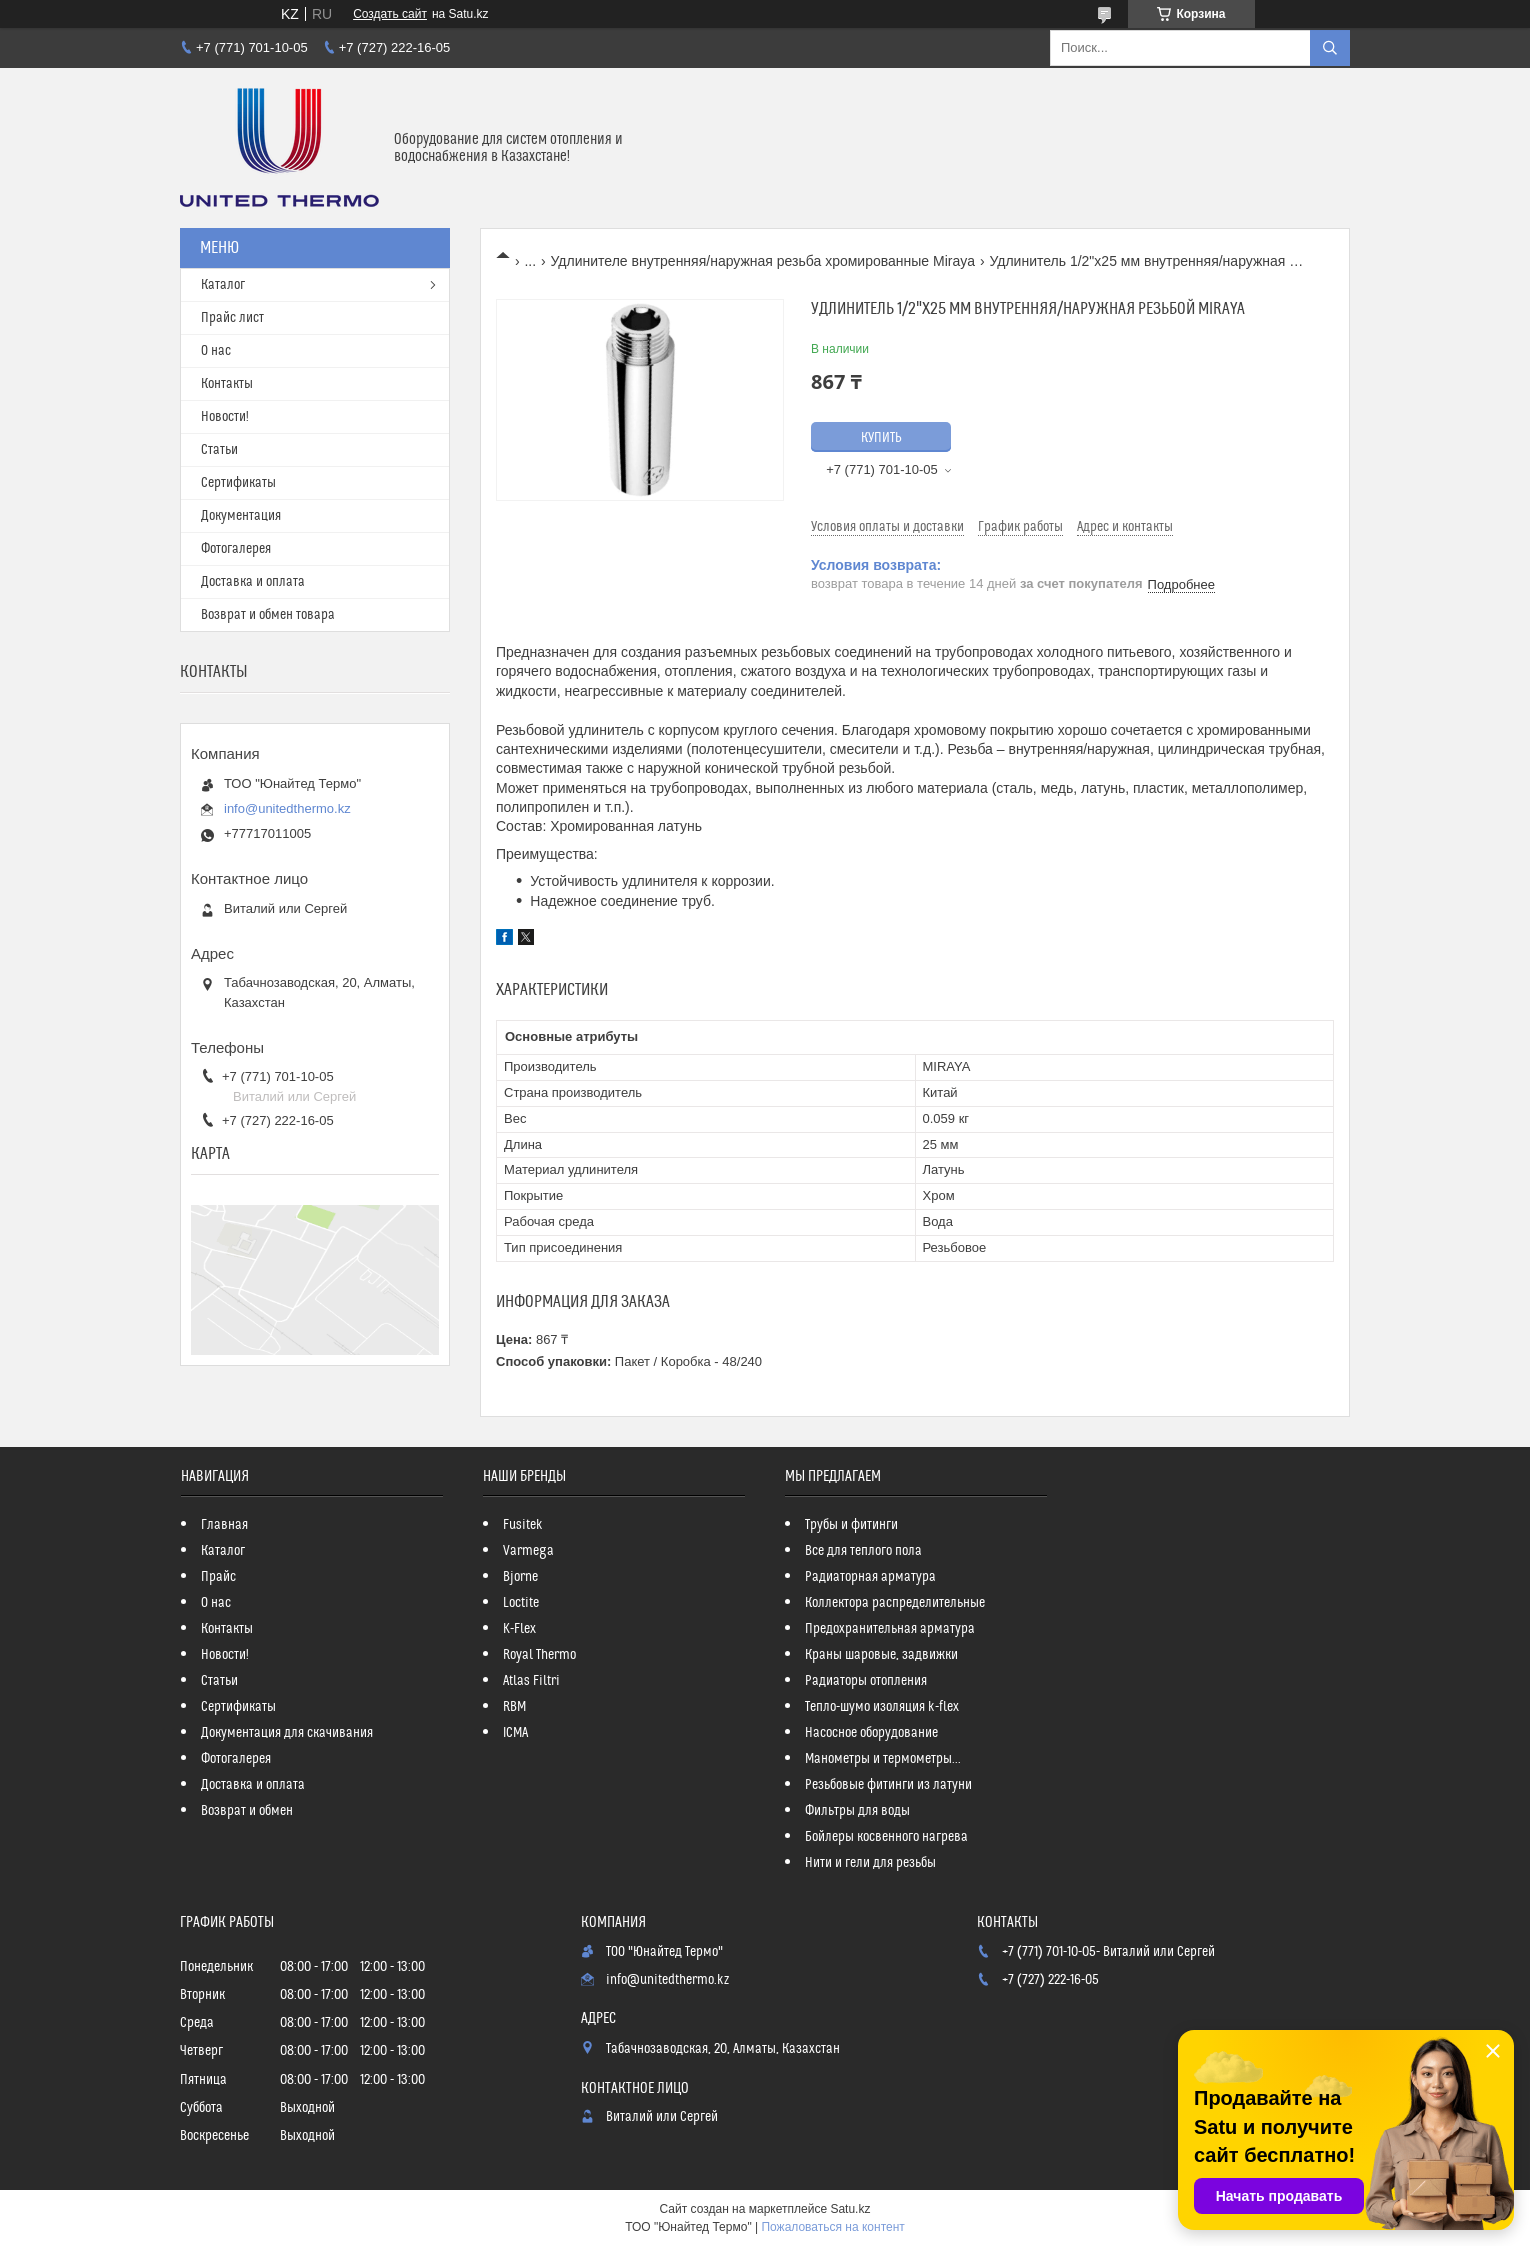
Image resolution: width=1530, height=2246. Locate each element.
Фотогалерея (236, 549)
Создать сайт (390, 14)
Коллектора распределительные (895, 1603)
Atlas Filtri (531, 1681)
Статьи (219, 450)
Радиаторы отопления (866, 1681)
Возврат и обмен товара (268, 615)
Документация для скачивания (287, 1733)
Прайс (218, 1577)
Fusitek (523, 1525)
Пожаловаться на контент (832, 2227)
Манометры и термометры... (883, 1759)
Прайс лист (232, 318)
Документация (241, 516)
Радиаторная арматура (870, 1577)
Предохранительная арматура (890, 1629)
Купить (881, 438)
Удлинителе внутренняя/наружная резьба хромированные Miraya (763, 261)
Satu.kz (850, 2209)
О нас (216, 351)
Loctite (521, 1603)
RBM (514, 1707)
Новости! (225, 417)
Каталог (223, 285)
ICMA (515, 1733)
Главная (224, 1525)
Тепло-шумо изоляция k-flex (882, 1707)
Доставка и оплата (253, 582)
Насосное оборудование (871, 1733)
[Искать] (1330, 48)
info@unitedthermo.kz (287, 808)
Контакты (227, 384)
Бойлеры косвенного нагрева (886, 1837)
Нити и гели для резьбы (870, 1863)
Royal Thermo (539, 1655)
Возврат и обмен (247, 1811)
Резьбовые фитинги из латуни (888, 1785)
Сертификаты (238, 483)
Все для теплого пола (863, 1551)
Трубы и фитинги (851, 1525)
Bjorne (520, 1577)
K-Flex (519, 1629)
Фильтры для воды (857, 1811)
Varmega (528, 1551)
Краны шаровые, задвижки (881, 1655)
